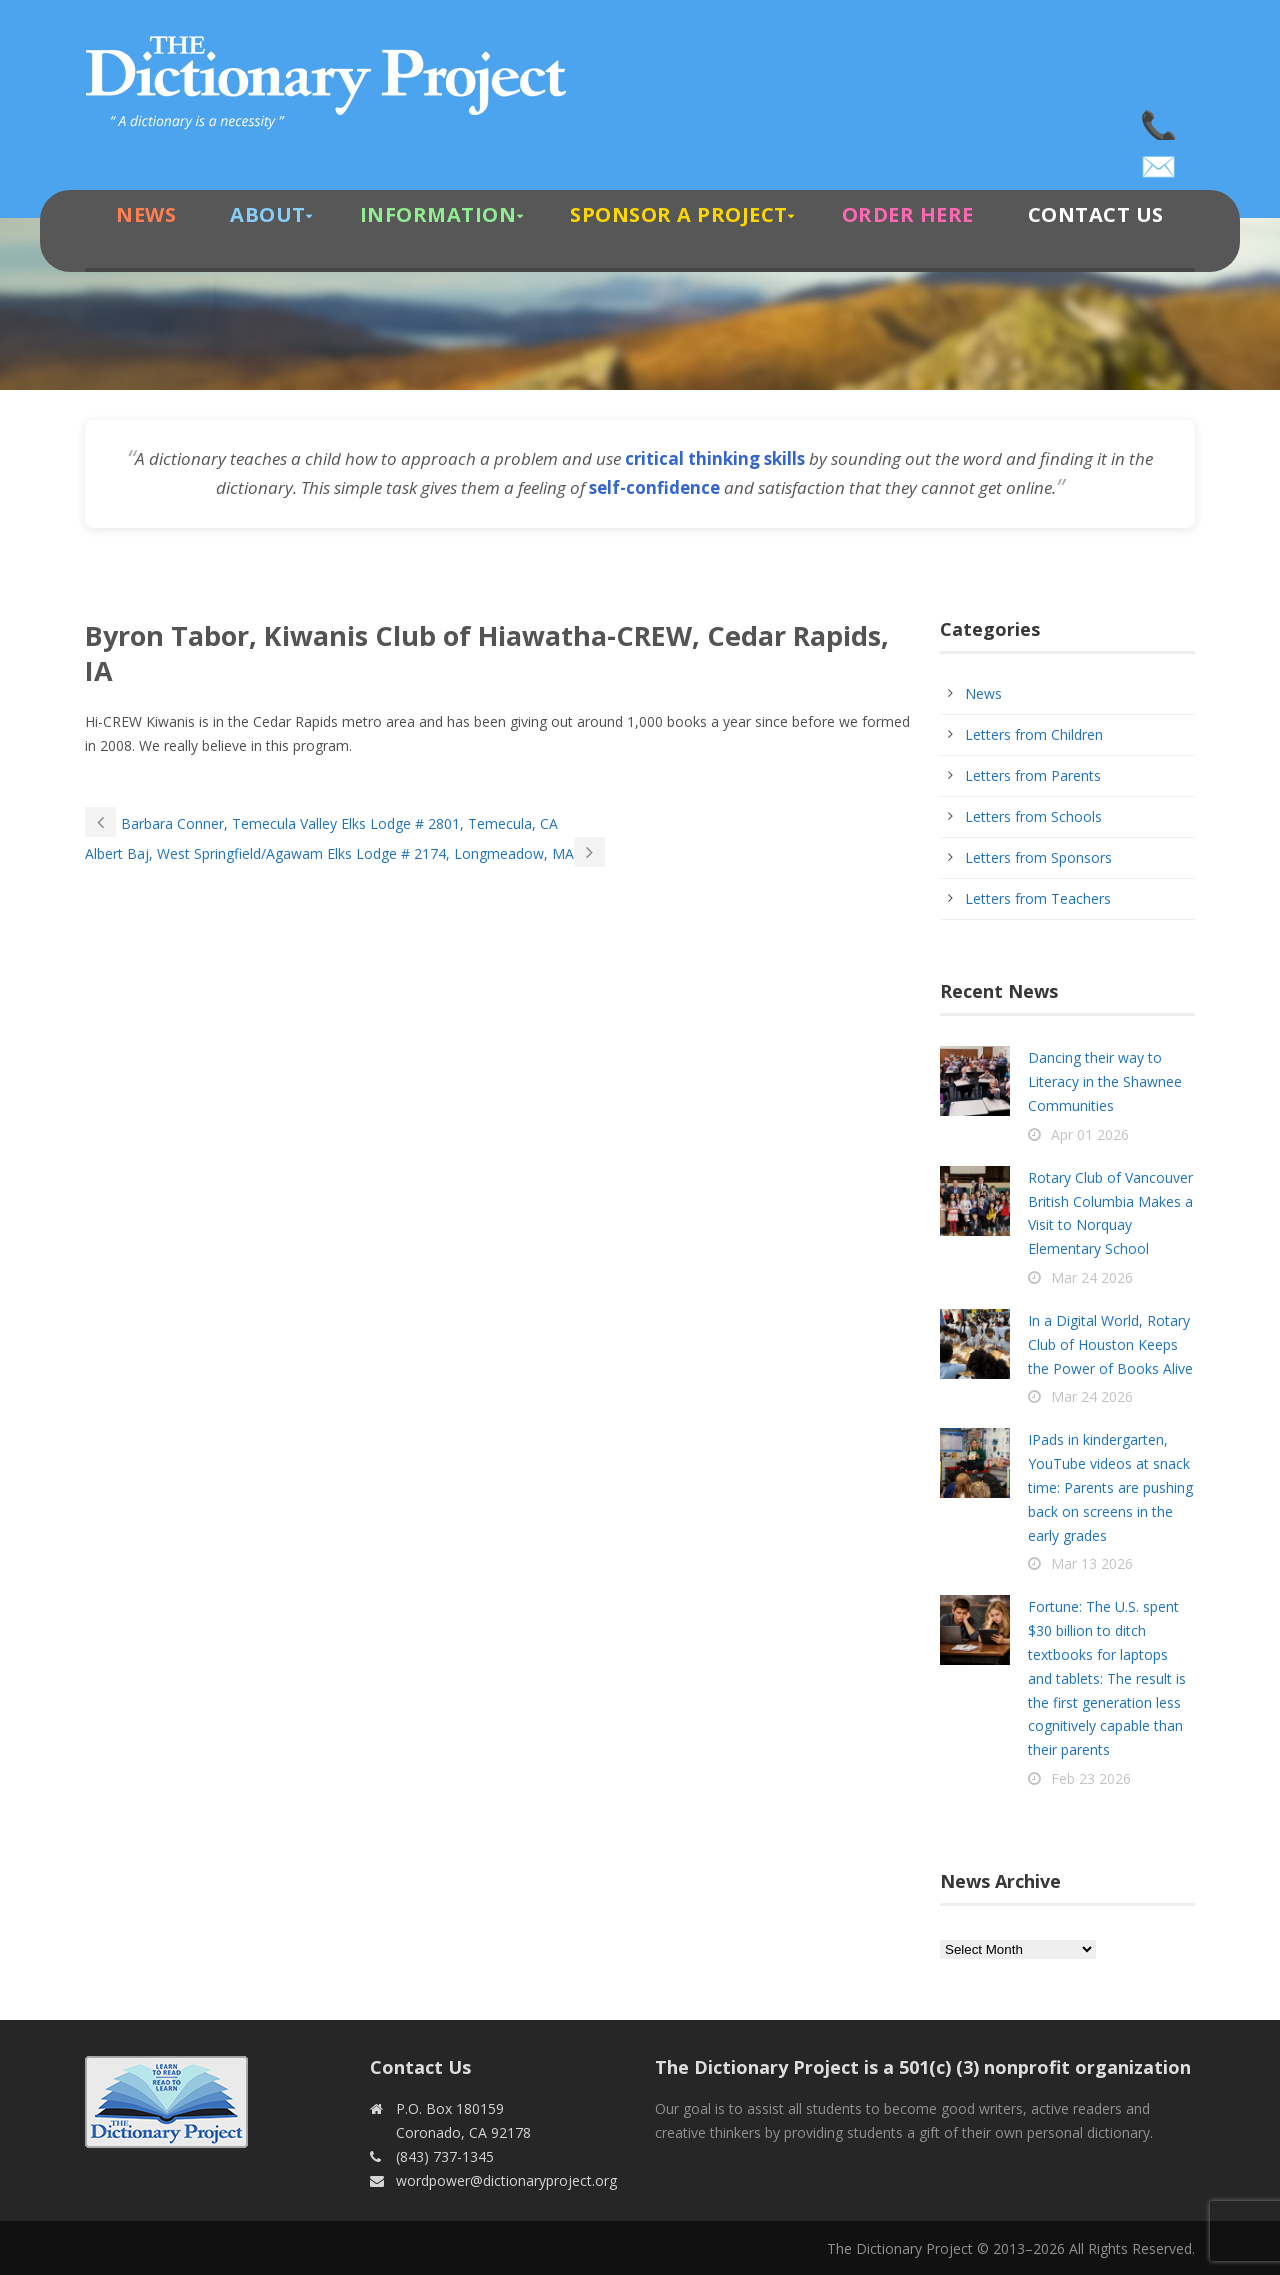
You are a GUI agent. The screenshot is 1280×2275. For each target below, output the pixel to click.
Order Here (908, 214)
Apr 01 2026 (1090, 1134)
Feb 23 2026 (1091, 1778)
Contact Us (1096, 214)
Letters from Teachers (1038, 898)
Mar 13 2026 (1092, 1563)
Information (438, 214)
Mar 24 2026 (1092, 1277)
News (146, 214)
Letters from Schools (1033, 816)
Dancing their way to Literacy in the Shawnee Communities (1105, 1081)
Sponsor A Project (679, 214)
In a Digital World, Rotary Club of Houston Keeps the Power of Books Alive (1110, 1344)
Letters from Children (1034, 734)
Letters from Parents (1033, 775)
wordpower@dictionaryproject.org (1160, 160)
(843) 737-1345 (1160, 120)
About (268, 214)
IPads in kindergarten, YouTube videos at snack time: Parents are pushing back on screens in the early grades (1110, 1487)
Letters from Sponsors (1038, 857)
